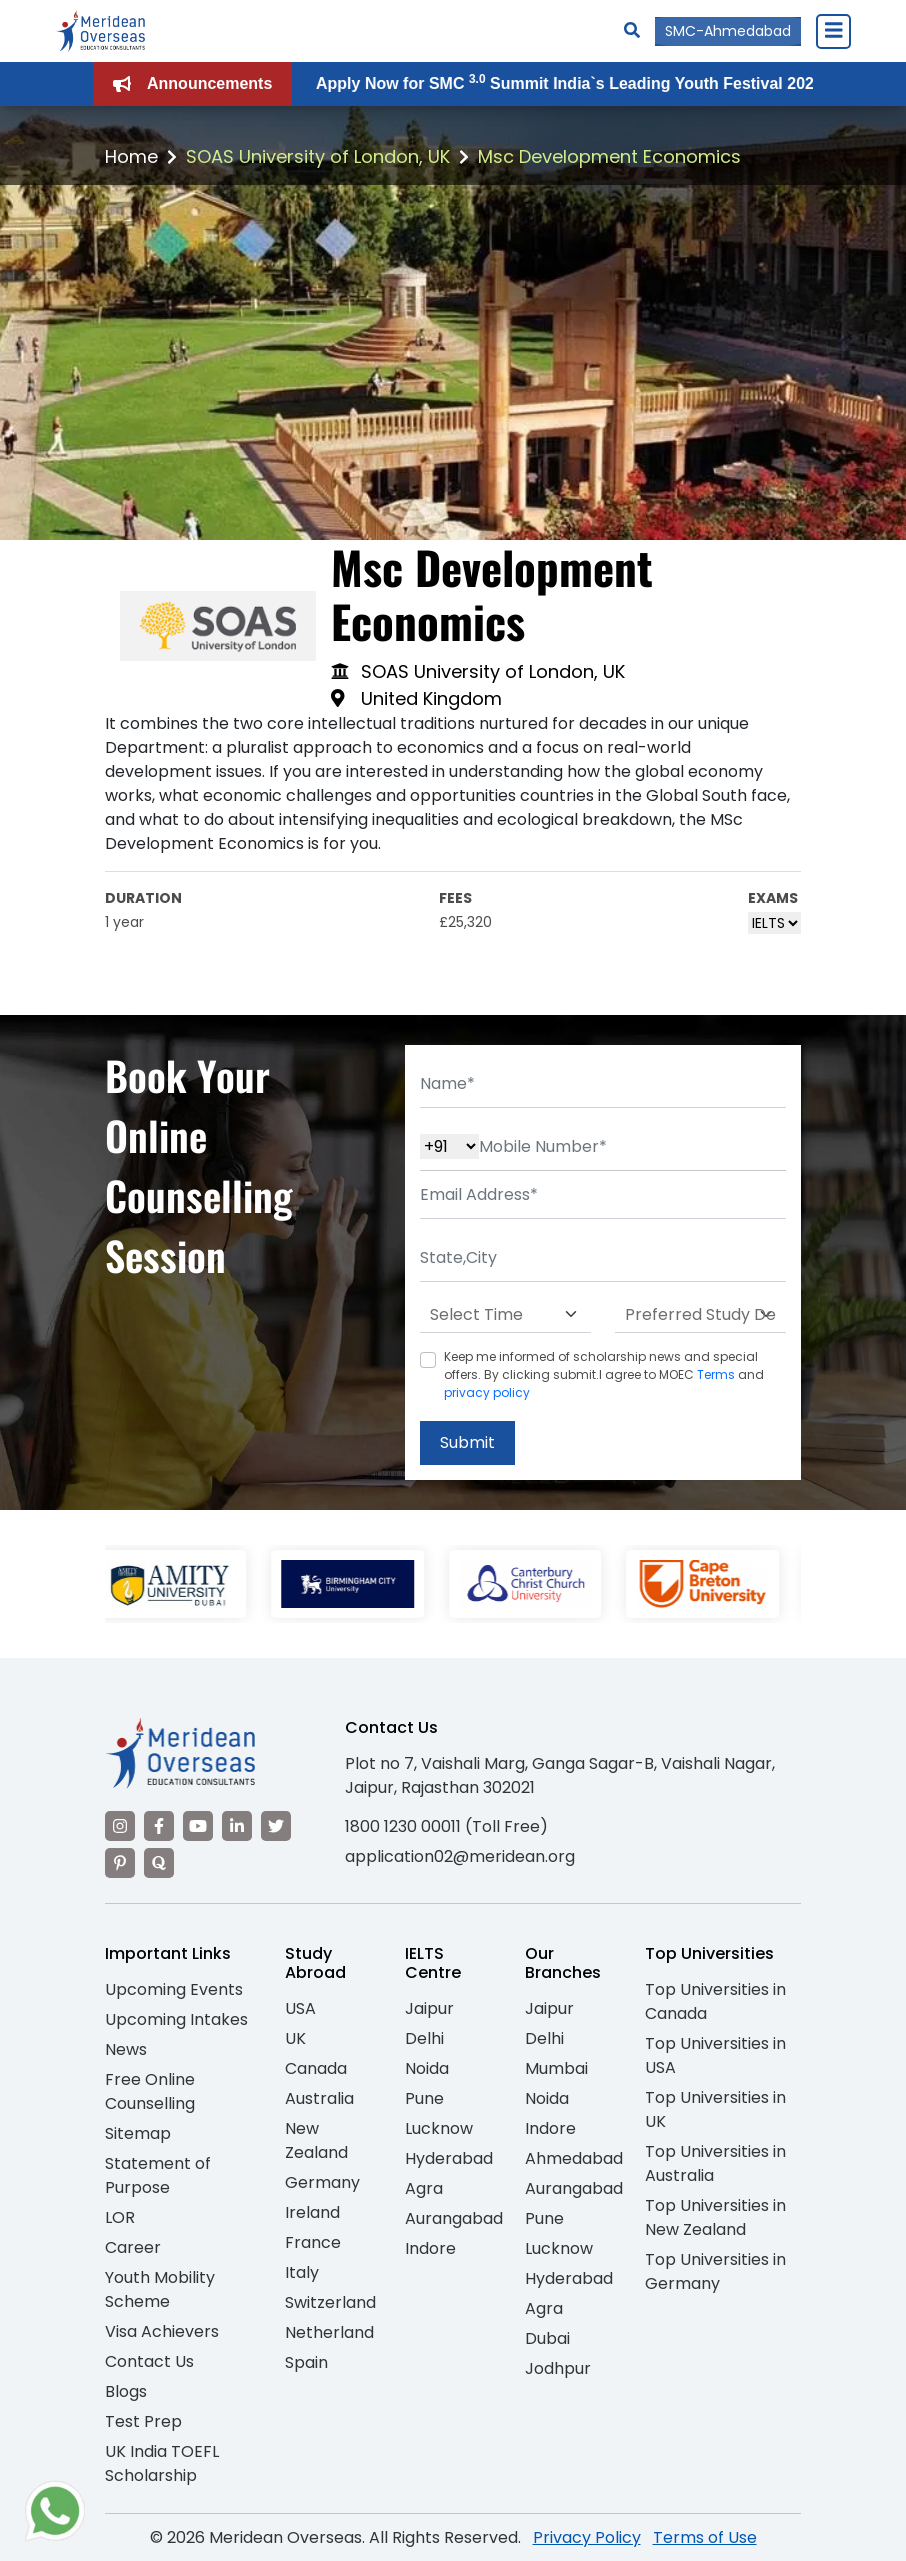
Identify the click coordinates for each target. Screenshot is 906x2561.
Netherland (329, 2332)
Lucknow (439, 2128)
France (313, 2242)
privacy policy (487, 1392)
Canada (316, 2068)
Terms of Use (705, 2537)
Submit (467, 1442)
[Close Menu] (833, 31)
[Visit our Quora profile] (159, 1863)
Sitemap (138, 2133)
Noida (427, 2068)
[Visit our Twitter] (276, 1826)
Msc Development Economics (609, 156)
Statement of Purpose (158, 2175)
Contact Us (149, 2361)
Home (131, 156)
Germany (322, 2182)
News (126, 2049)
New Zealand (316, 2140)
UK (295, 2038)
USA (300, 2008)
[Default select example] (505, 1315)
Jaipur (429, 2008)
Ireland (312, 2212)
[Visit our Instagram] (120, 1826)
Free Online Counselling (150, 2091)
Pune (424, 2098)
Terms (716, 1374)
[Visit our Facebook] (159, 1826)
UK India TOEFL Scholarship (162, 2463)
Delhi (424, 2038)
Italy (302, 2272)
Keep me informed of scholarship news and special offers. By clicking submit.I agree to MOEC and (604, 1374)
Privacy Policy (587, 2537)
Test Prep (143, 2421)
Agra (424, 2188)
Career (133, 2247)
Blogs (126, 2391)
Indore (430, 2248)
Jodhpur (558, 2368)
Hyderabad (449, 2158)
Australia (319, 2098)
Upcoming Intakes (176, 2019)
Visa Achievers (162, 2331)
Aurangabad (454, 2218)
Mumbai (556, 2068)
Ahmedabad (574, 2158)
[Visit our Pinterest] (120, 1863)
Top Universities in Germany (715, 2271)
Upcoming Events (174, 1989)
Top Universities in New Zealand (715, 2217)
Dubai (547, 2338)
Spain (306, 2362)
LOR (120, 2217)
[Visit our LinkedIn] (237, 1826)
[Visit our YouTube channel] (198, 1826)
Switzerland (330, 2302)
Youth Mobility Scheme (160, 2289)
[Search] (632, 30)
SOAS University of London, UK (318, 156)
